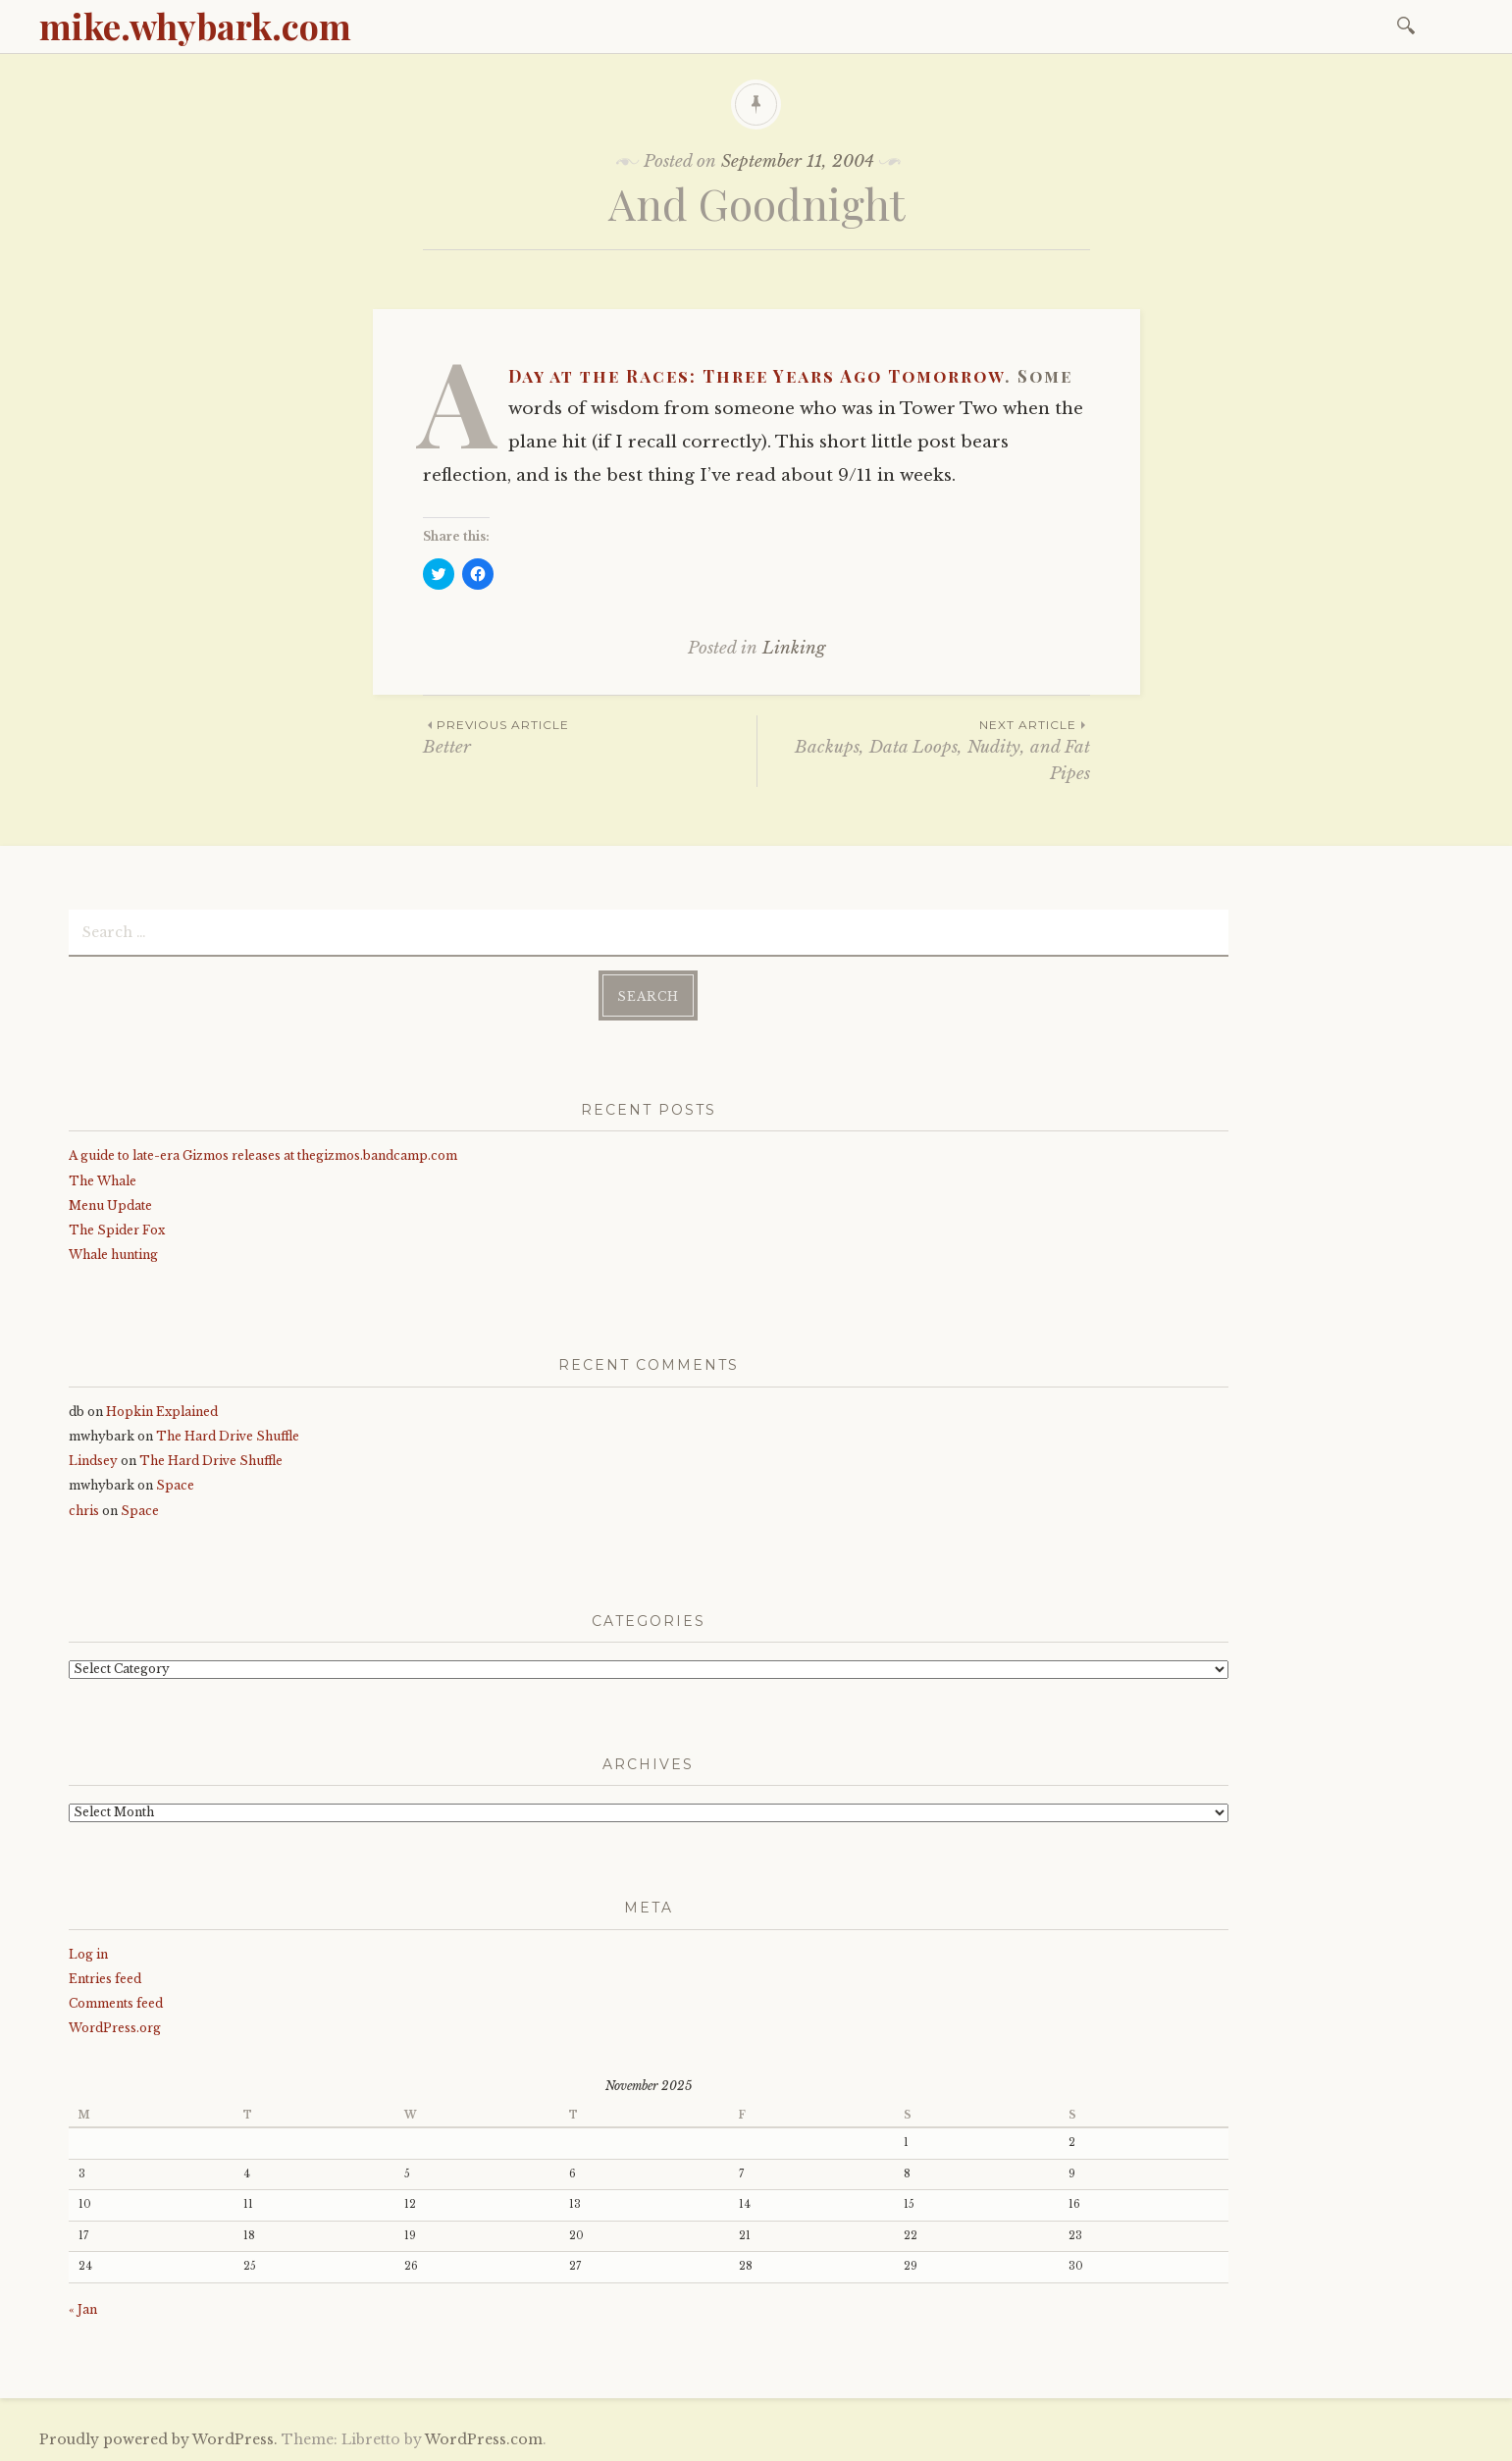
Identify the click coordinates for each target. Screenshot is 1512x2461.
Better (589, 736)
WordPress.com (484, 2439)
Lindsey (93, 1460)
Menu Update (110, 1205)
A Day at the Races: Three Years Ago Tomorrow (756, 376)
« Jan (83, 2309)
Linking (793, 648)
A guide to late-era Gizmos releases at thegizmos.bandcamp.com (263, 1155)
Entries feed (105, 1978)
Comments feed (116, 2003)
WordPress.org (115, 2027)
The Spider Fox (117, 1230)
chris (84, 1510)
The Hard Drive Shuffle (227, 1436)
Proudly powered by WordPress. (158, 2439)
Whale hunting (113, 1254)
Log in (88, 1954)
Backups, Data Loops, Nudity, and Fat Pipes (923, 749)
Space (175, 1485)
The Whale (102, 1181)
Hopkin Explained (162, 1411)
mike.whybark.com (195, 25)
